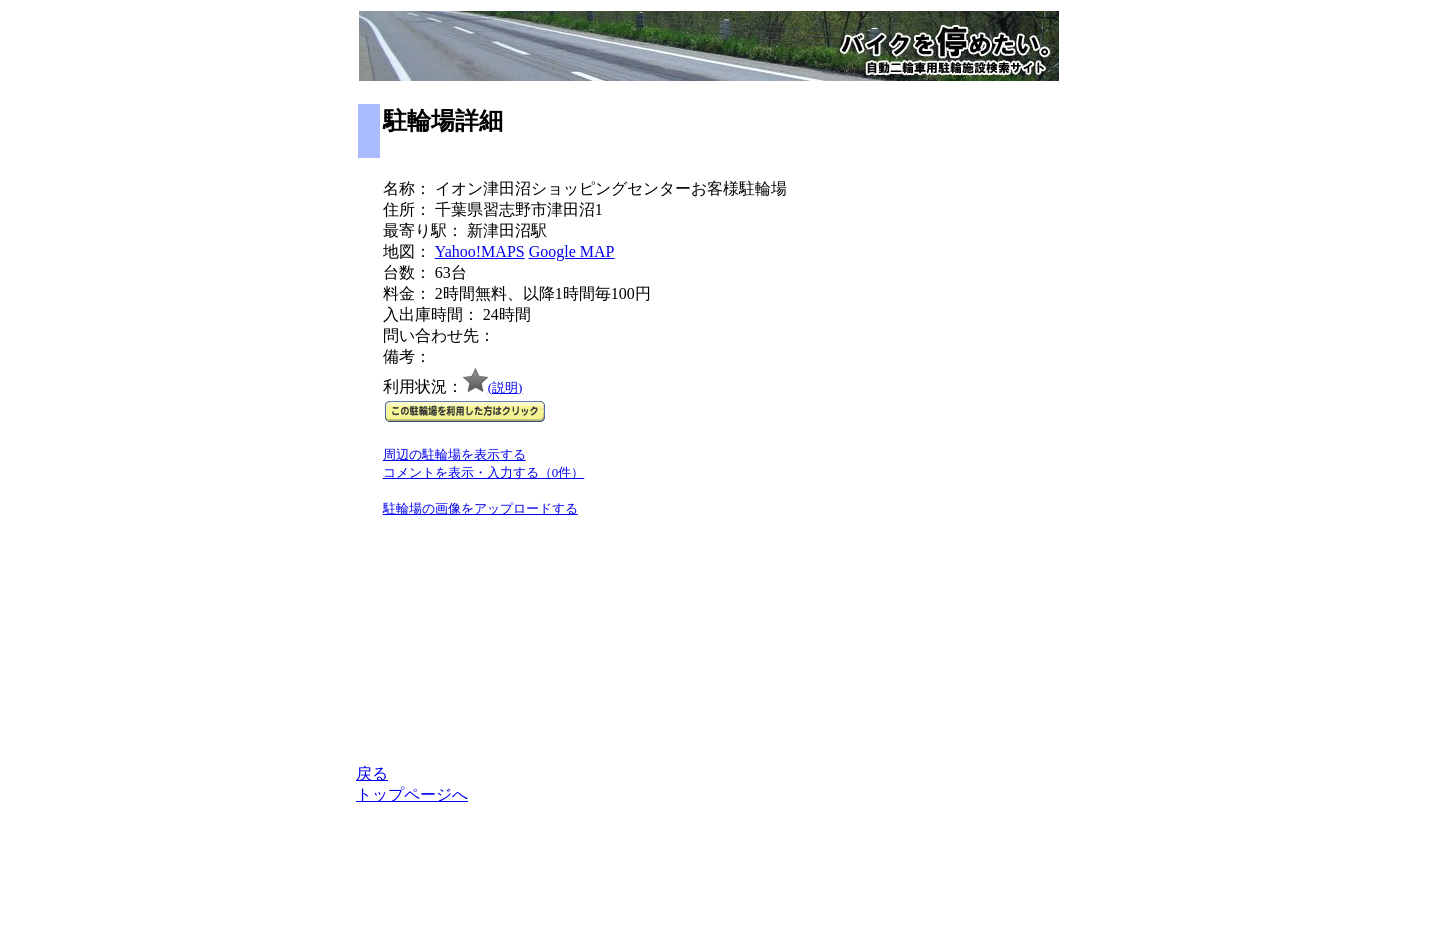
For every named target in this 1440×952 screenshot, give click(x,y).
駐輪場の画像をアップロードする (480, 508)
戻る (372, 773)
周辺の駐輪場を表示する (454, 454)
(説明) (505, 387)
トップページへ (412, 794)
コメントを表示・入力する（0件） (484, 472)
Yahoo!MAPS (480, 251)
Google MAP (572, 251)
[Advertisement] (1001, 461)
